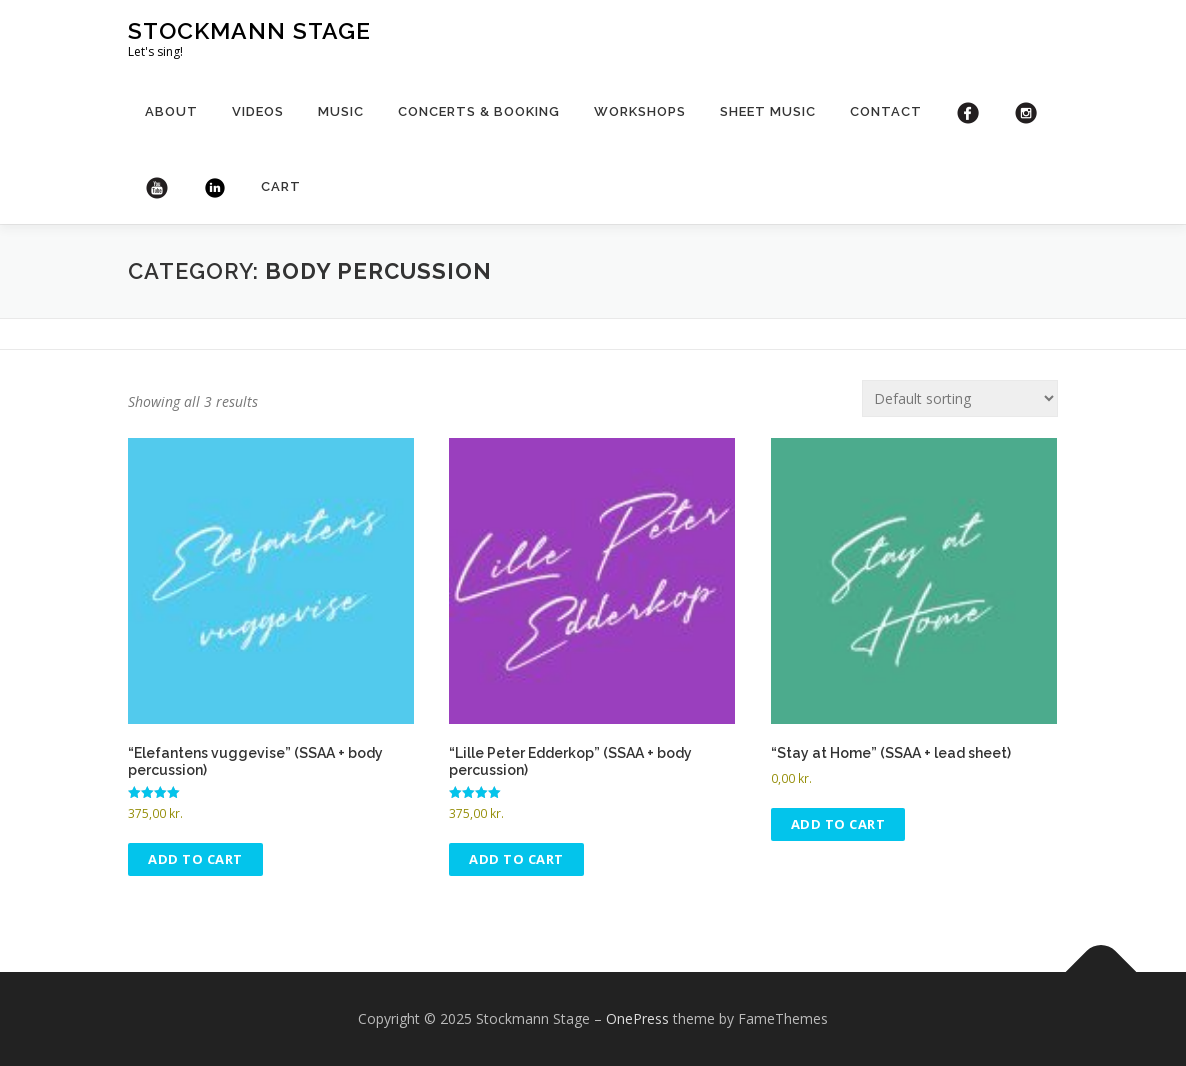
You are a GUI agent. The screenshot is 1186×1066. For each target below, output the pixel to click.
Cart (281, 186)
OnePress (637, 1018)
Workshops (640, 111)
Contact (886, 111)
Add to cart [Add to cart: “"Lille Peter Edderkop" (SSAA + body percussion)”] (516, 859)
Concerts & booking (479, 111)
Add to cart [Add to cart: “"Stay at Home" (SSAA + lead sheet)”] (838, 824)
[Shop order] (960, 398)
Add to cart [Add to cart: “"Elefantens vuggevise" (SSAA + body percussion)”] (195, 859)
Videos (258, 111)
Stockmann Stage (249, 30)
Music (341, 111)
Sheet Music (768, 111)
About (171, 111)
